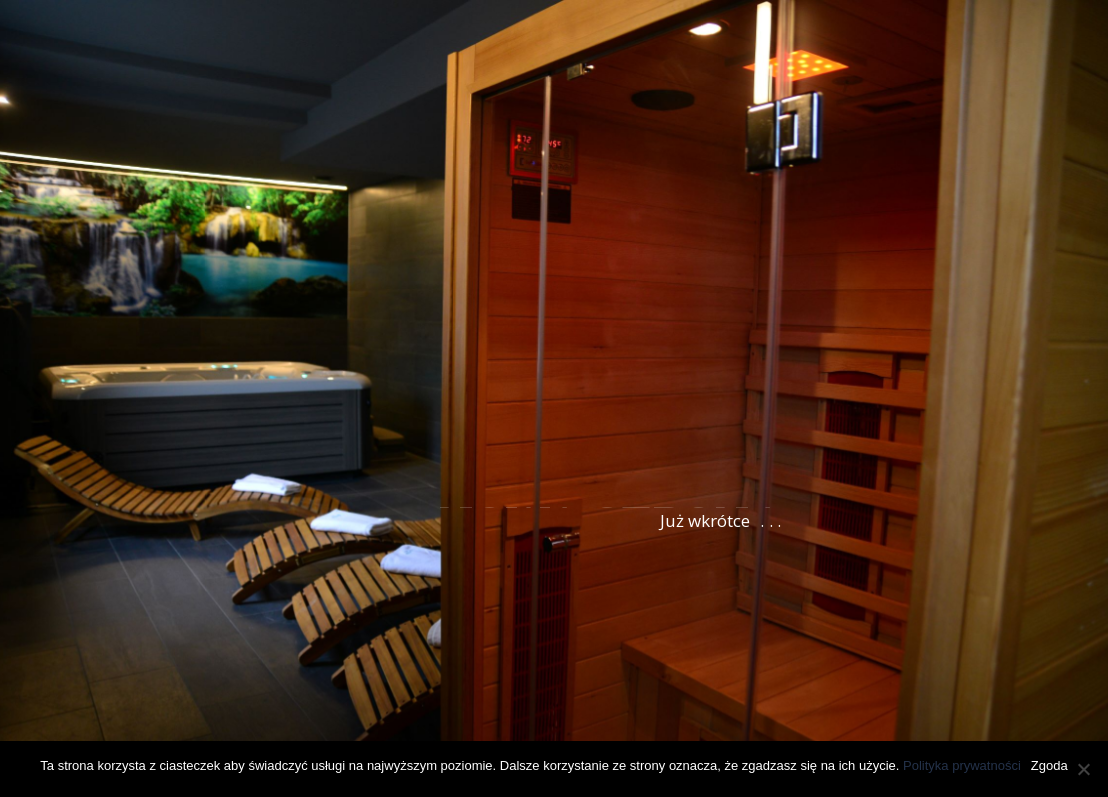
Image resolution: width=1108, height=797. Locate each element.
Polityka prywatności (962, 765)
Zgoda (1049, 765)
